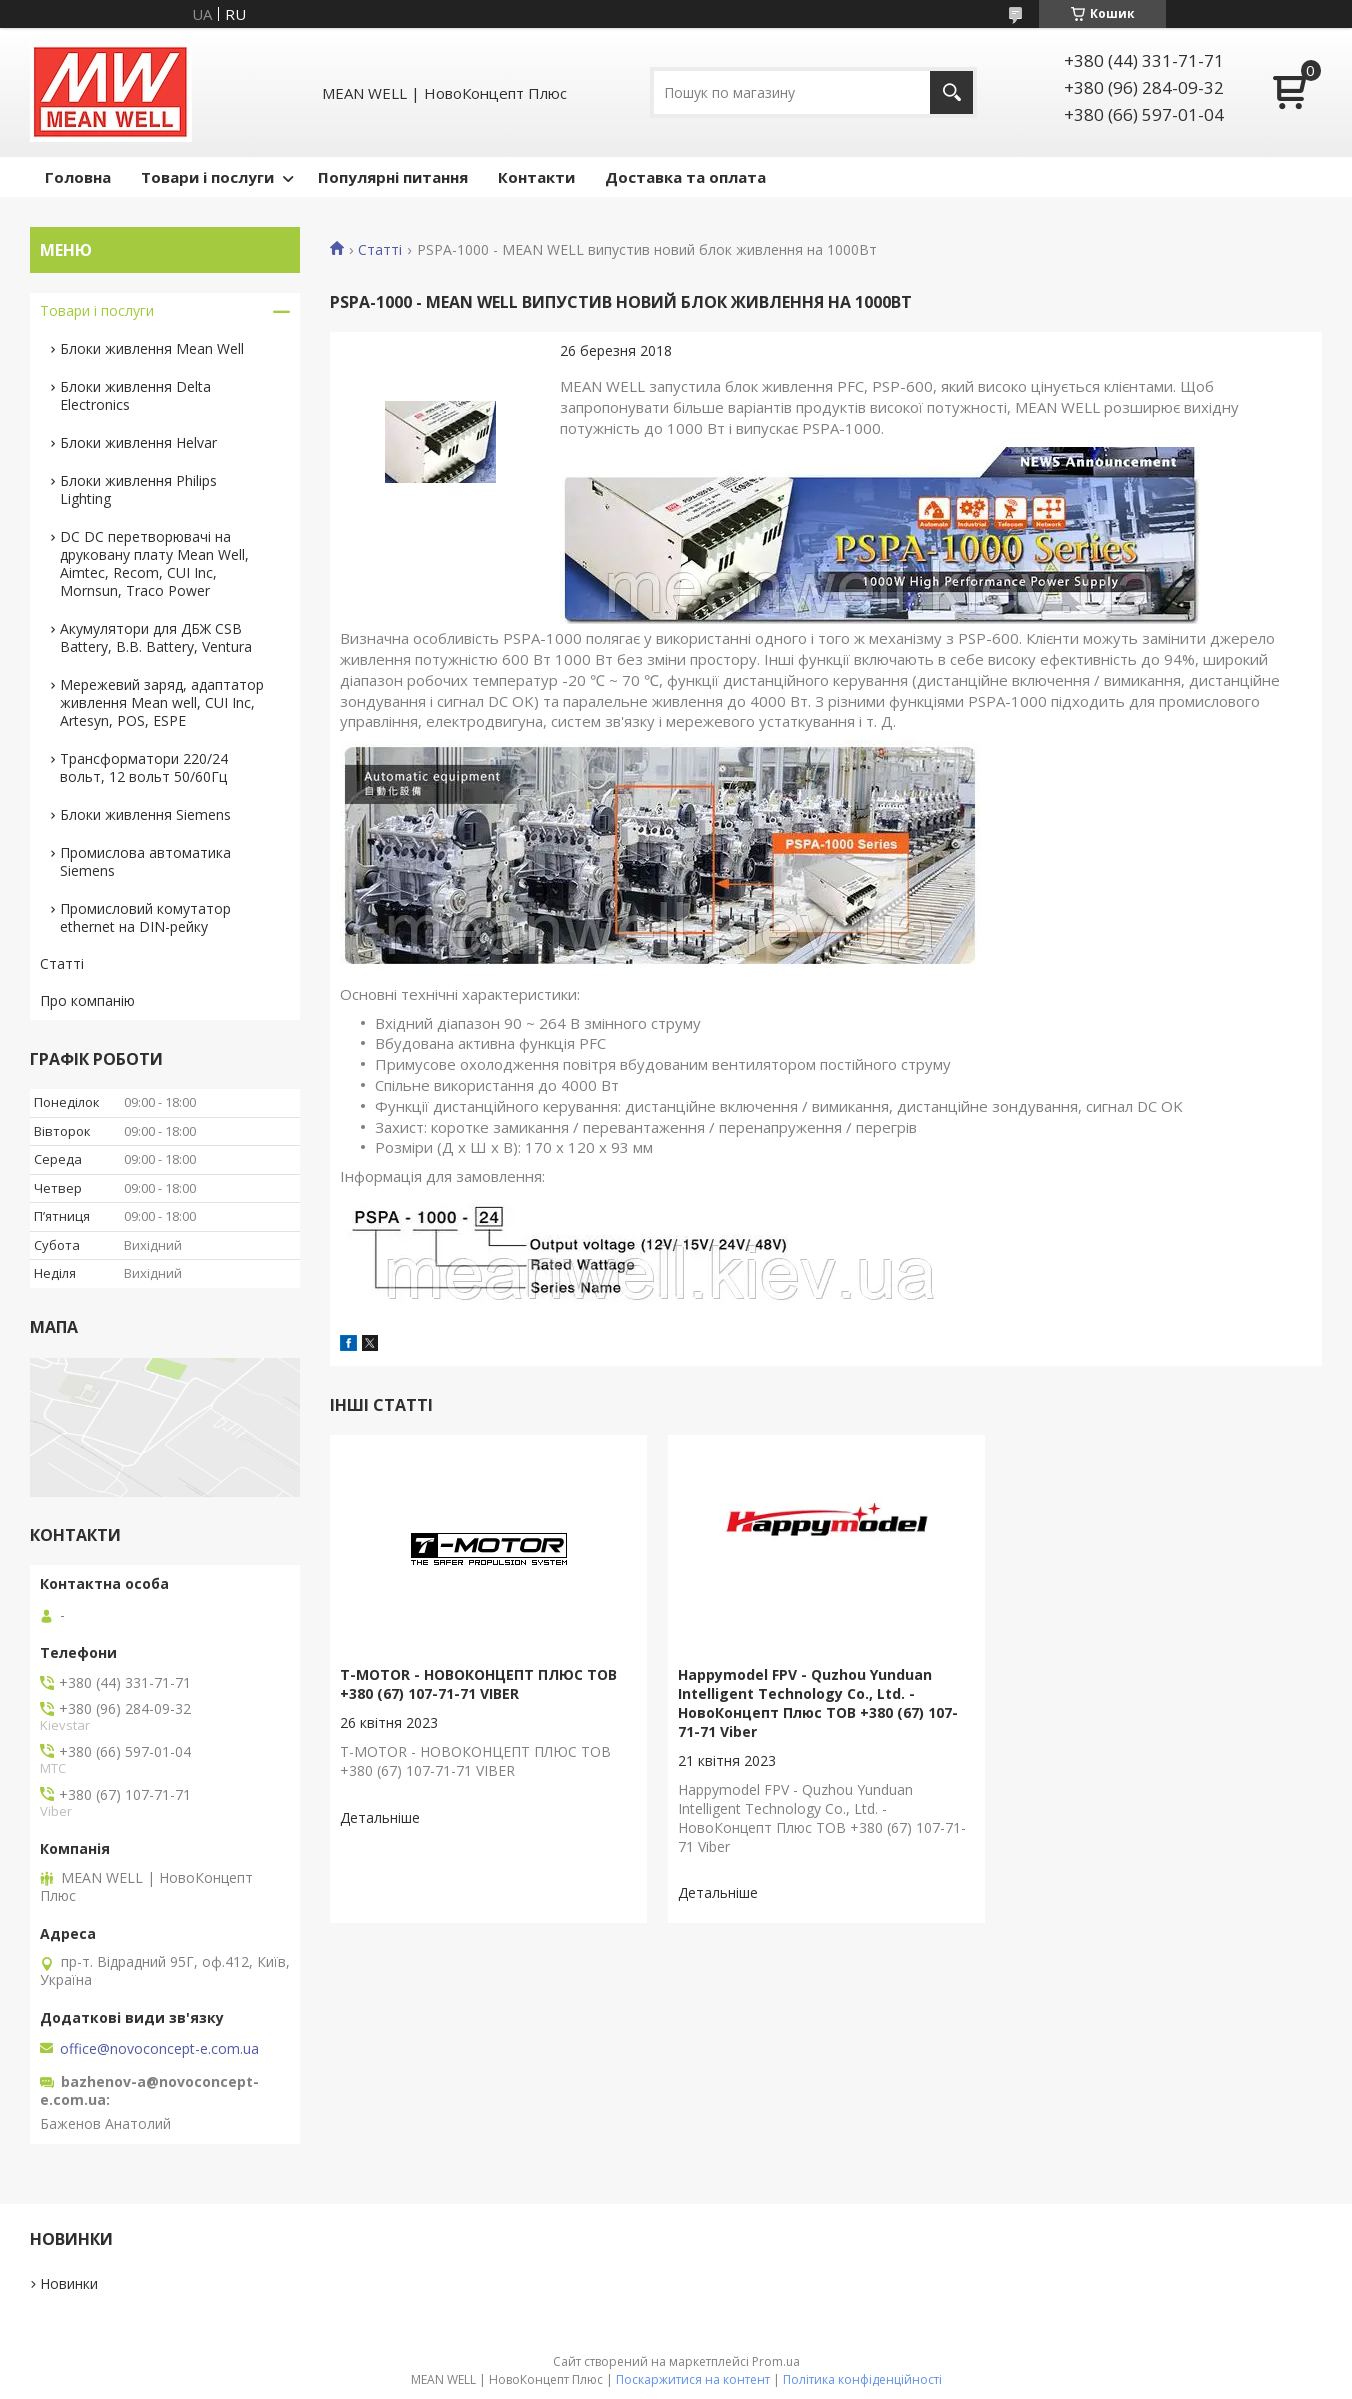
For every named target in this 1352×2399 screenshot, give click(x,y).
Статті (380, 250)
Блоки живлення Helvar (138, 442)
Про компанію (87, 1000)
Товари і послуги (207, 177)
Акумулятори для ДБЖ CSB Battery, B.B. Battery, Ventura (156, 637)
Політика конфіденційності (862, 2379)
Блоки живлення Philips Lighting (138, 489)
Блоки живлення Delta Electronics (135, 395)
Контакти (536, 177)
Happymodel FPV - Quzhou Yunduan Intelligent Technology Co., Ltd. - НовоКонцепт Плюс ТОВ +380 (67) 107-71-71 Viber (818, 1703)
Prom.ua (776, 2361)
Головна (78, 177)
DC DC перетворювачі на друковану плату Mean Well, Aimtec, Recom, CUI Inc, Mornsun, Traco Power (154, 563)
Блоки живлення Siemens (145, 814)
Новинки (69, 2283)
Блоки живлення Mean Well (152, 348)
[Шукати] (951, 92)
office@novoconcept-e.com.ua (159, 2049)
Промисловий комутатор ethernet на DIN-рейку (145, 917)
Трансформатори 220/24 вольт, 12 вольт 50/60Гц (144, 767)
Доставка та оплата (685, 177)
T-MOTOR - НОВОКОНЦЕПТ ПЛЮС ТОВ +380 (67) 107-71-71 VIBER (478, 1684)
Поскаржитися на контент (693, 2379)
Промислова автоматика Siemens (145, 861)
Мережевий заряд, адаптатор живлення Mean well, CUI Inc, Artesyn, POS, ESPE (162, 702)
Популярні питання (393, 177)
